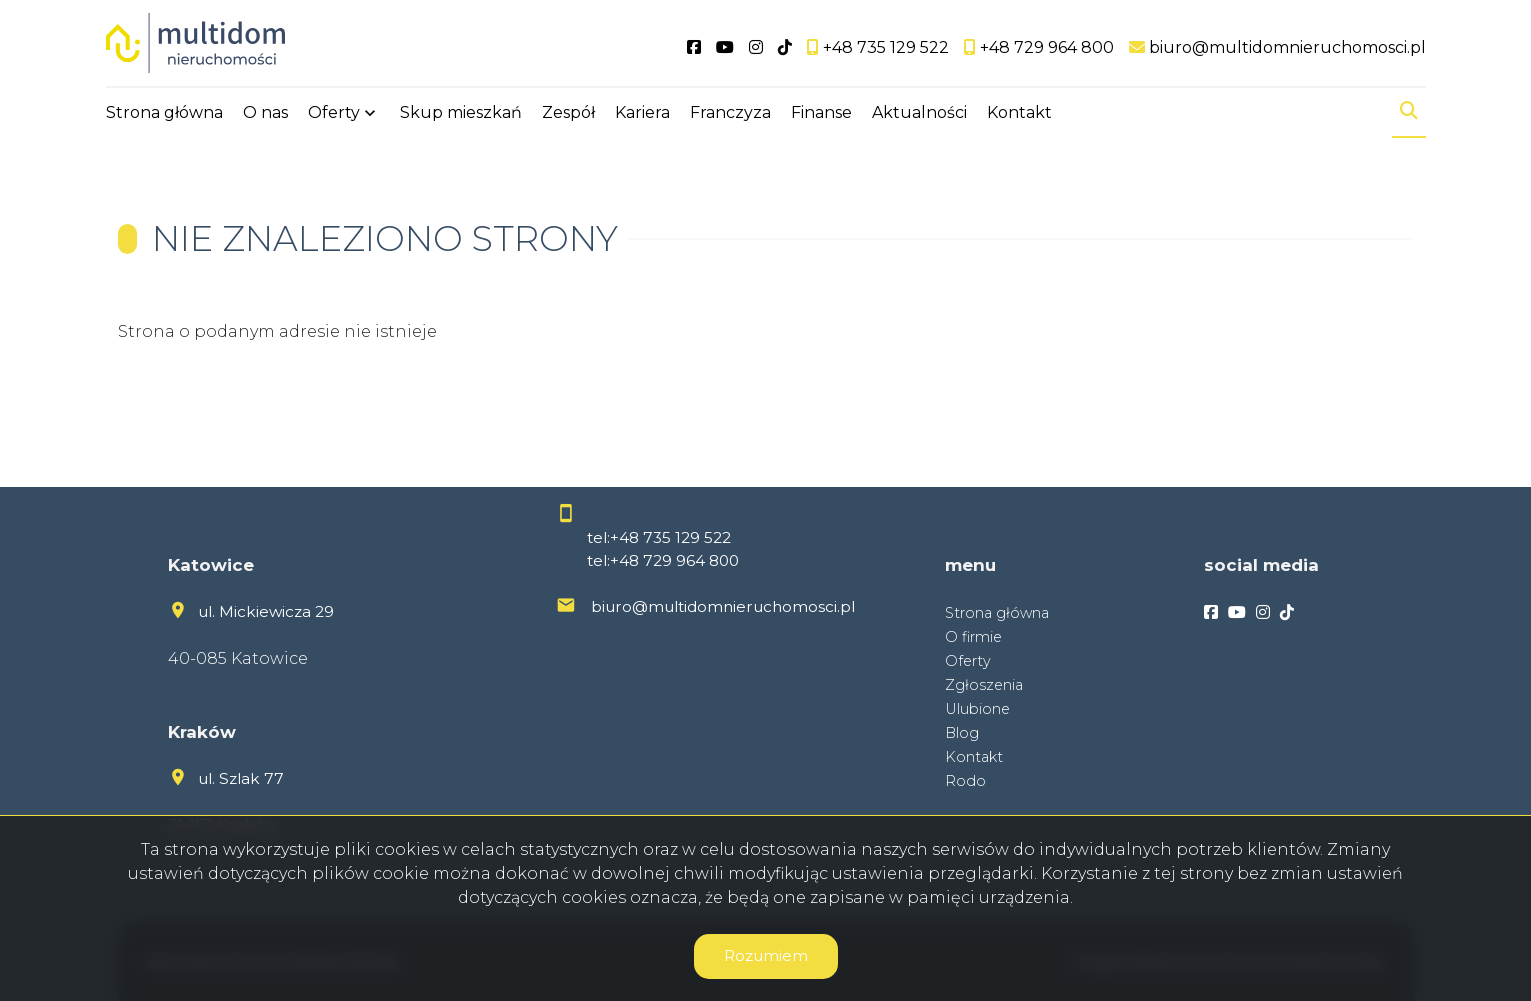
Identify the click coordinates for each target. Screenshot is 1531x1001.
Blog (962, 733)
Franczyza (730, 112)
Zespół (568, 112)
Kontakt (1019, 112)
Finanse (821, 112)
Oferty (334, 112)
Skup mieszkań (461, 112)
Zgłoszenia (984, 685)
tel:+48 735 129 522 (659, 537)
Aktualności (919, 112)
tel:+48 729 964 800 (663, 560)
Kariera (642, 112)
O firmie (973, 637)
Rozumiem (766, 955)
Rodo (965, 781)
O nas (265, 112)
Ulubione (977, 709)
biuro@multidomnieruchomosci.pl (723, 606)
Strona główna (164, 112)
